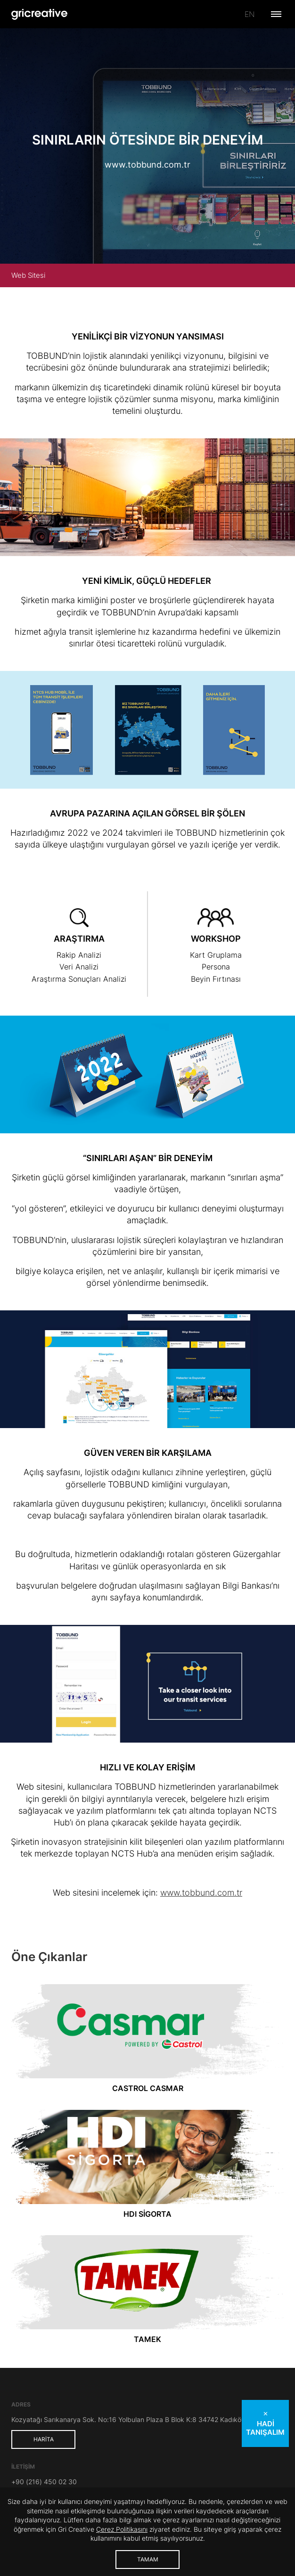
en (249, 14)
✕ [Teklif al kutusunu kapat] (265, 2413)
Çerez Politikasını (122, 2529)
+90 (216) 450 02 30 (44, 2482)
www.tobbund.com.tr (147, 165)
